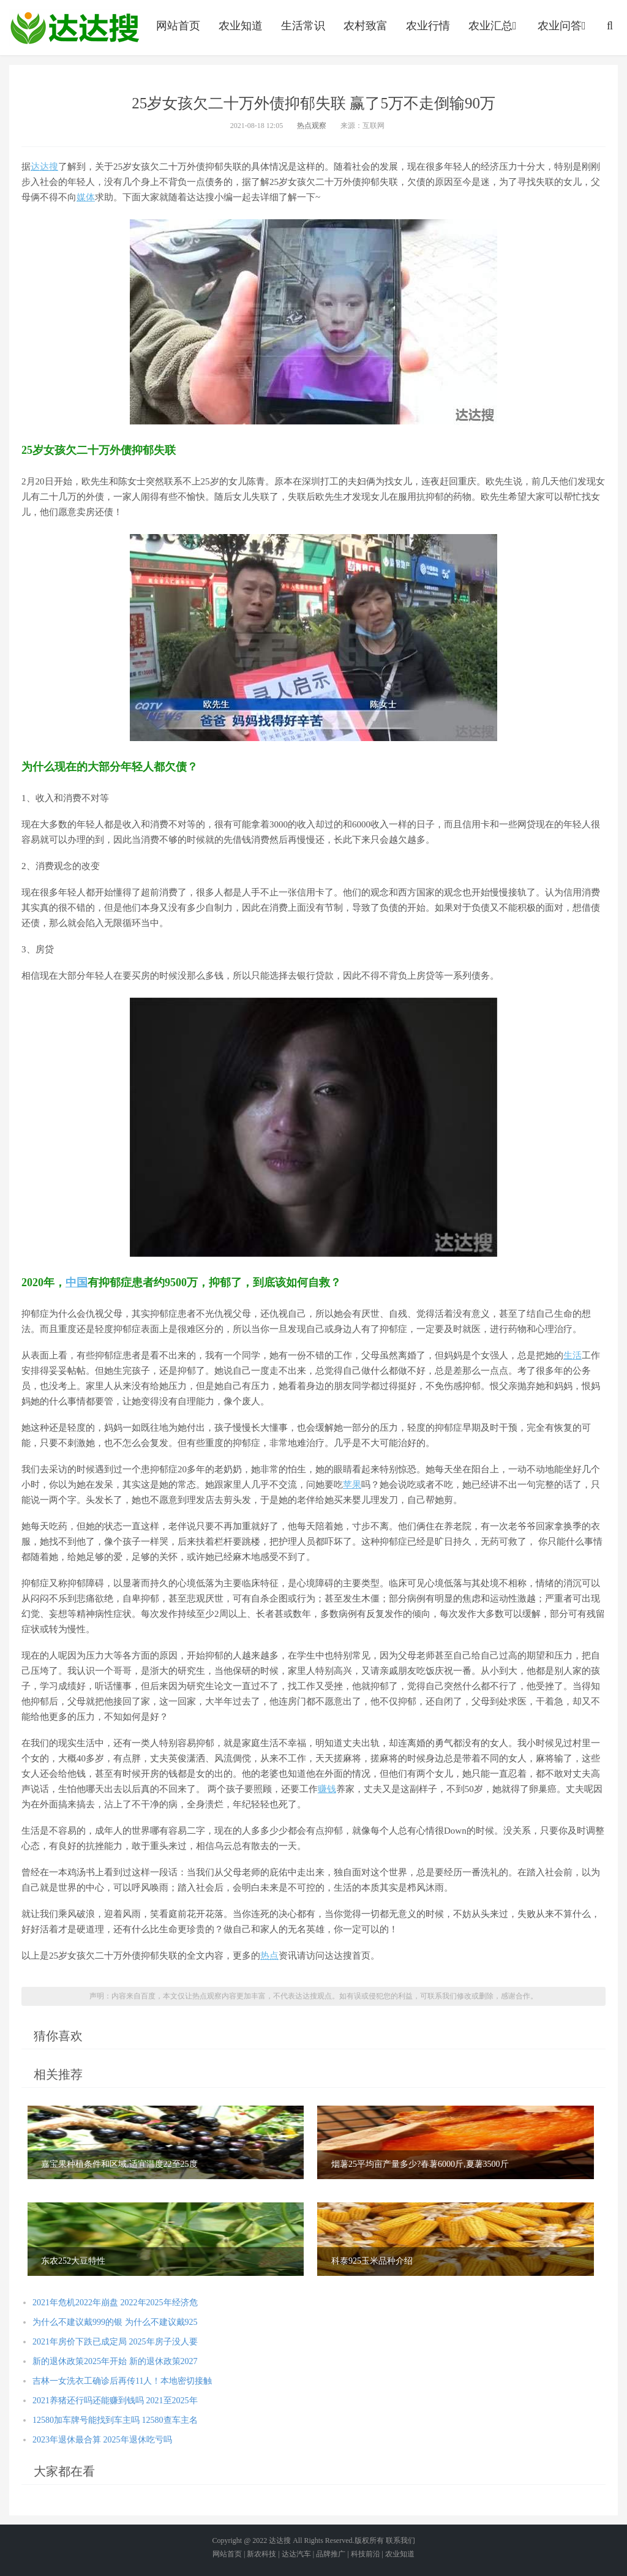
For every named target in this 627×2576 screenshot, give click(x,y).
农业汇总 (493, 26)
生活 (572, 1355)
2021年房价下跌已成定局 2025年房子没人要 (115, 2341)
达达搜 (44, 166)
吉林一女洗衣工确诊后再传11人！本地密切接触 (122, 2381)
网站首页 (178, 26)
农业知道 (241, 26)
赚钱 (327, 1789)
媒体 (86, 197)
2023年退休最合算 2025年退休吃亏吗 (102, 2439)
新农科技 (261, 2554)
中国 (77, 1282)
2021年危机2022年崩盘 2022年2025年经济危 (115, 2302)
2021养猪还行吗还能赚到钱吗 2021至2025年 (115, 2400)
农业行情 (428, 26)
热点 (269, 1955)
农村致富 (366, 26)
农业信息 (74, 27)
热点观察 (311, 125)
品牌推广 (330, 2554)
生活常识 (303, 26)
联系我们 (400, 2540)
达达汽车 (296, 2554)
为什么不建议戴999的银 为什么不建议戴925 (115, 2322)
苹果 (352, 1484)
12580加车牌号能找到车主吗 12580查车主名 (115, 2420)
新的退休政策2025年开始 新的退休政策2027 (115, 2361)
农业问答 (563, 26)
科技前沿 (365, 2554)
